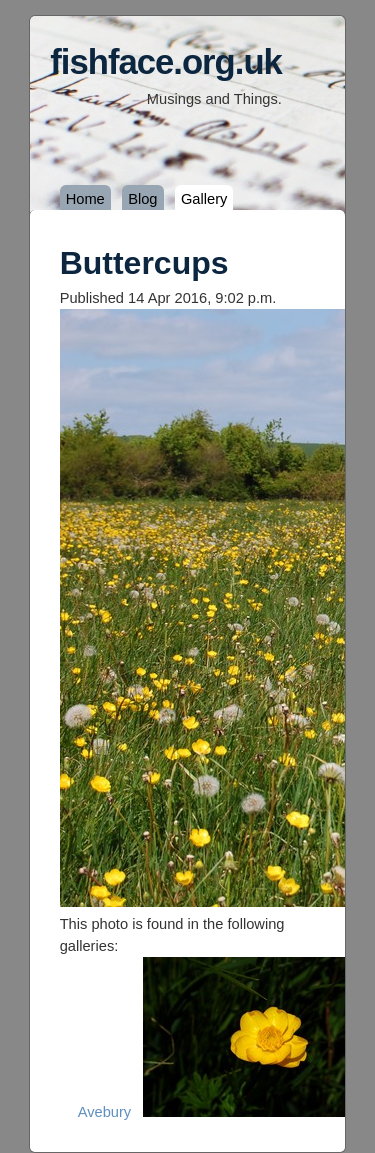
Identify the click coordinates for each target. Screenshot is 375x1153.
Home (85, 199)
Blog (142, 199)
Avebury (105, 1112)
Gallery (204, 199)
